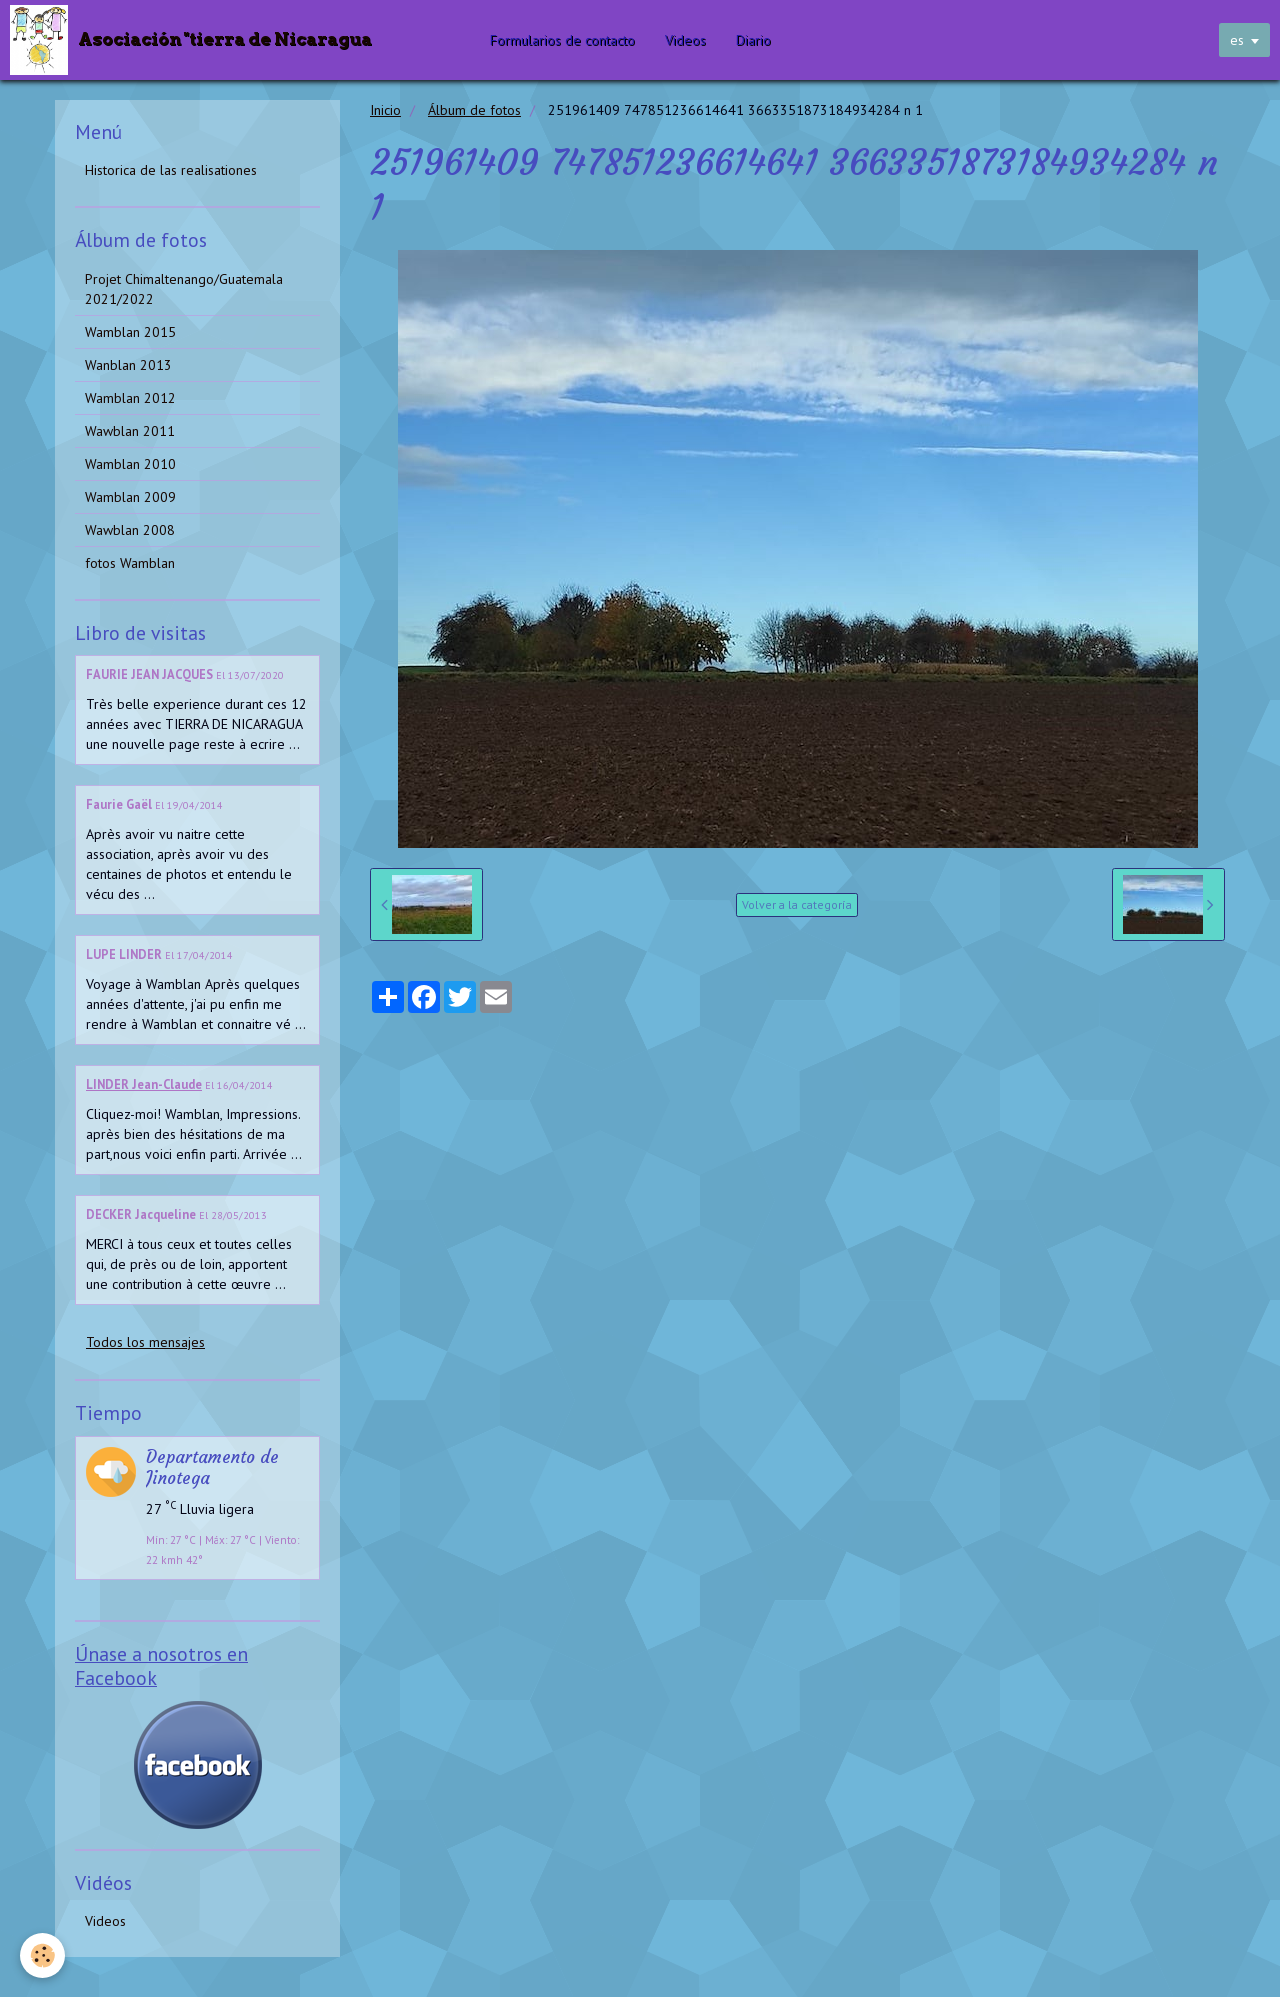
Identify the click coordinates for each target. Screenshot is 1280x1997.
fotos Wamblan (130, 563)
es (1237, 40)
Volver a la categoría (797, 904)
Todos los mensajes (145, 1342)
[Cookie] (42, 1955)
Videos (685, 40)
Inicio (385, 110)
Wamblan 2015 (130, 332)
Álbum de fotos (474, 110)
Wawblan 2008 (130, 530)
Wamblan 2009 (130, 497)
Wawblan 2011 (130, 431)
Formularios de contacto (562, 40)
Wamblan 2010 (130, 464)
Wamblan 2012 (130, 398)
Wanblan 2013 (128, 365)
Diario (753, 40)
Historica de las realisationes (171, 170)
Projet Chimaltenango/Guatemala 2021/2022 (184, 289)
